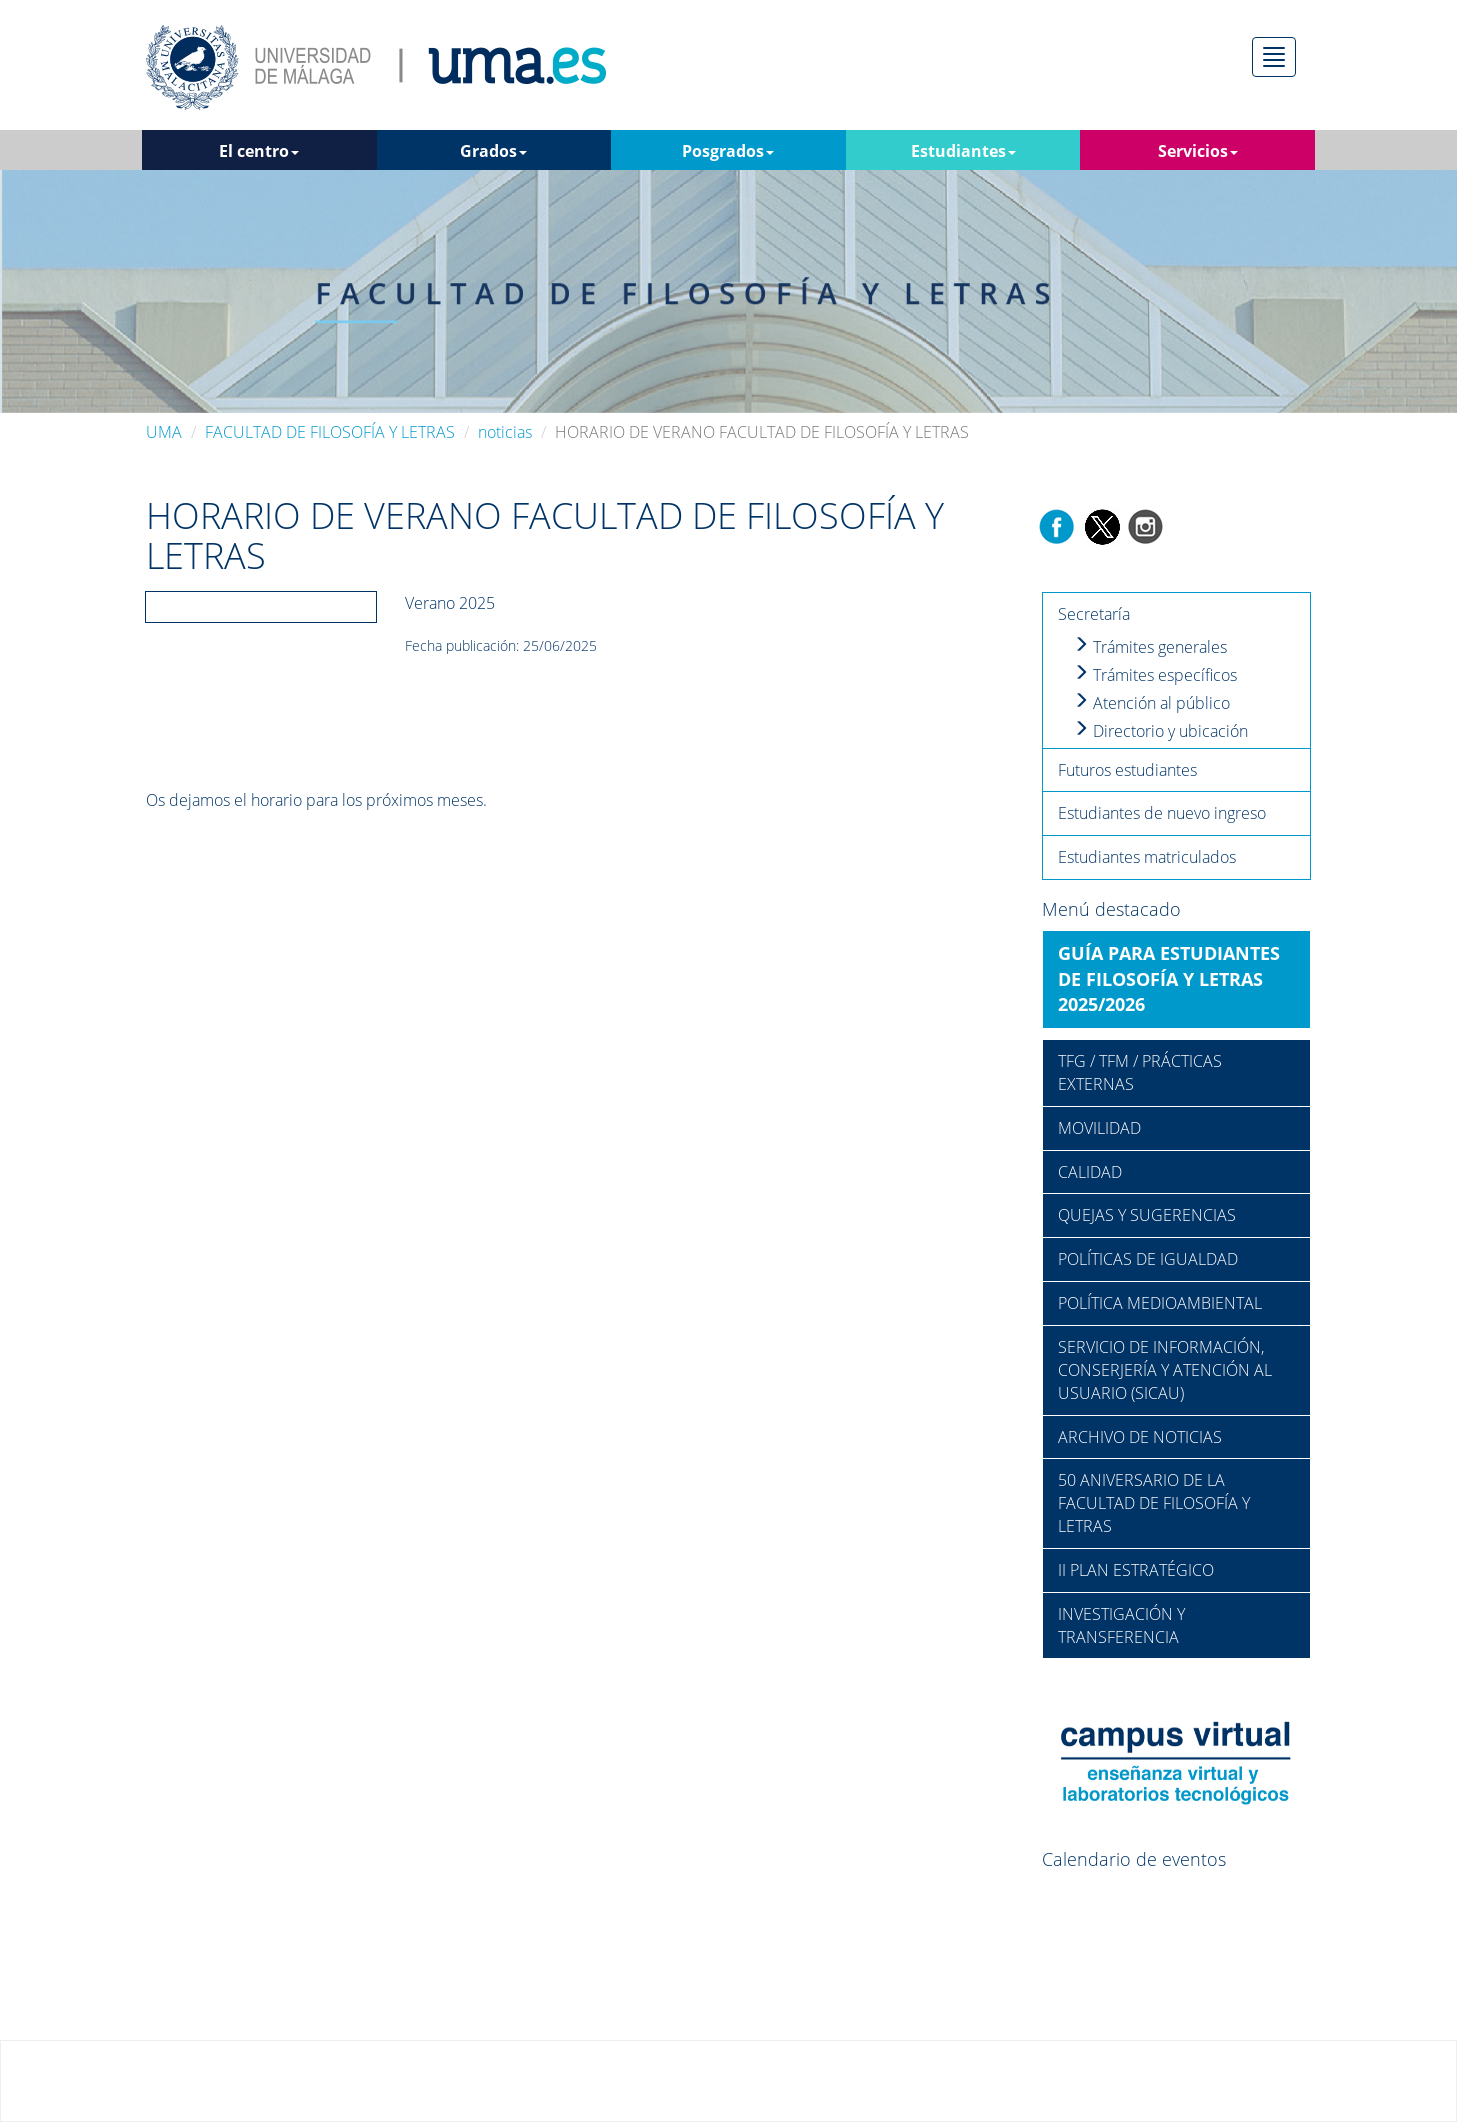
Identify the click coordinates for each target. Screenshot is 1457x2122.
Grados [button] (493, 151)
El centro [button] (259, 151)
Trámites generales (1150, 647)
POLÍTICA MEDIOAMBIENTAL (1160, 1303)
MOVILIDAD (1099, 1128)
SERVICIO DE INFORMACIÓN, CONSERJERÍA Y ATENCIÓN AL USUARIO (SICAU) (1165, 1370)
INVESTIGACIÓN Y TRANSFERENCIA (1121, 1625)
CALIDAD (1090, 1172)
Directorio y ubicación (1160, 731)
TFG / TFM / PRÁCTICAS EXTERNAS (1140, 1072)
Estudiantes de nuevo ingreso (1162, 813)
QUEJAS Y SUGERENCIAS (1147, 1215)
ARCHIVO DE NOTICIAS (1140, 1437)
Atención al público (1151, 703)
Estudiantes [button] (963, 151)
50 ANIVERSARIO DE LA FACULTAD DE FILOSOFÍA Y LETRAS (1154, 1503)
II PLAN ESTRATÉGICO (1136, 1570)
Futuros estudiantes (1127, 770)
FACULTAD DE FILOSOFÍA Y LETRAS (330, 432)
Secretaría (1094, 614)
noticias (505, 432)
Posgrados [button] (728, 151)
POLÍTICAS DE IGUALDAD (1148, 1259)
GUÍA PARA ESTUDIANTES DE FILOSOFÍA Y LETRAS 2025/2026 (1169, 978)
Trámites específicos (1155, 675)
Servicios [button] (1198, 151)
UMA (164, 432)
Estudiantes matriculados (1147, 857)
